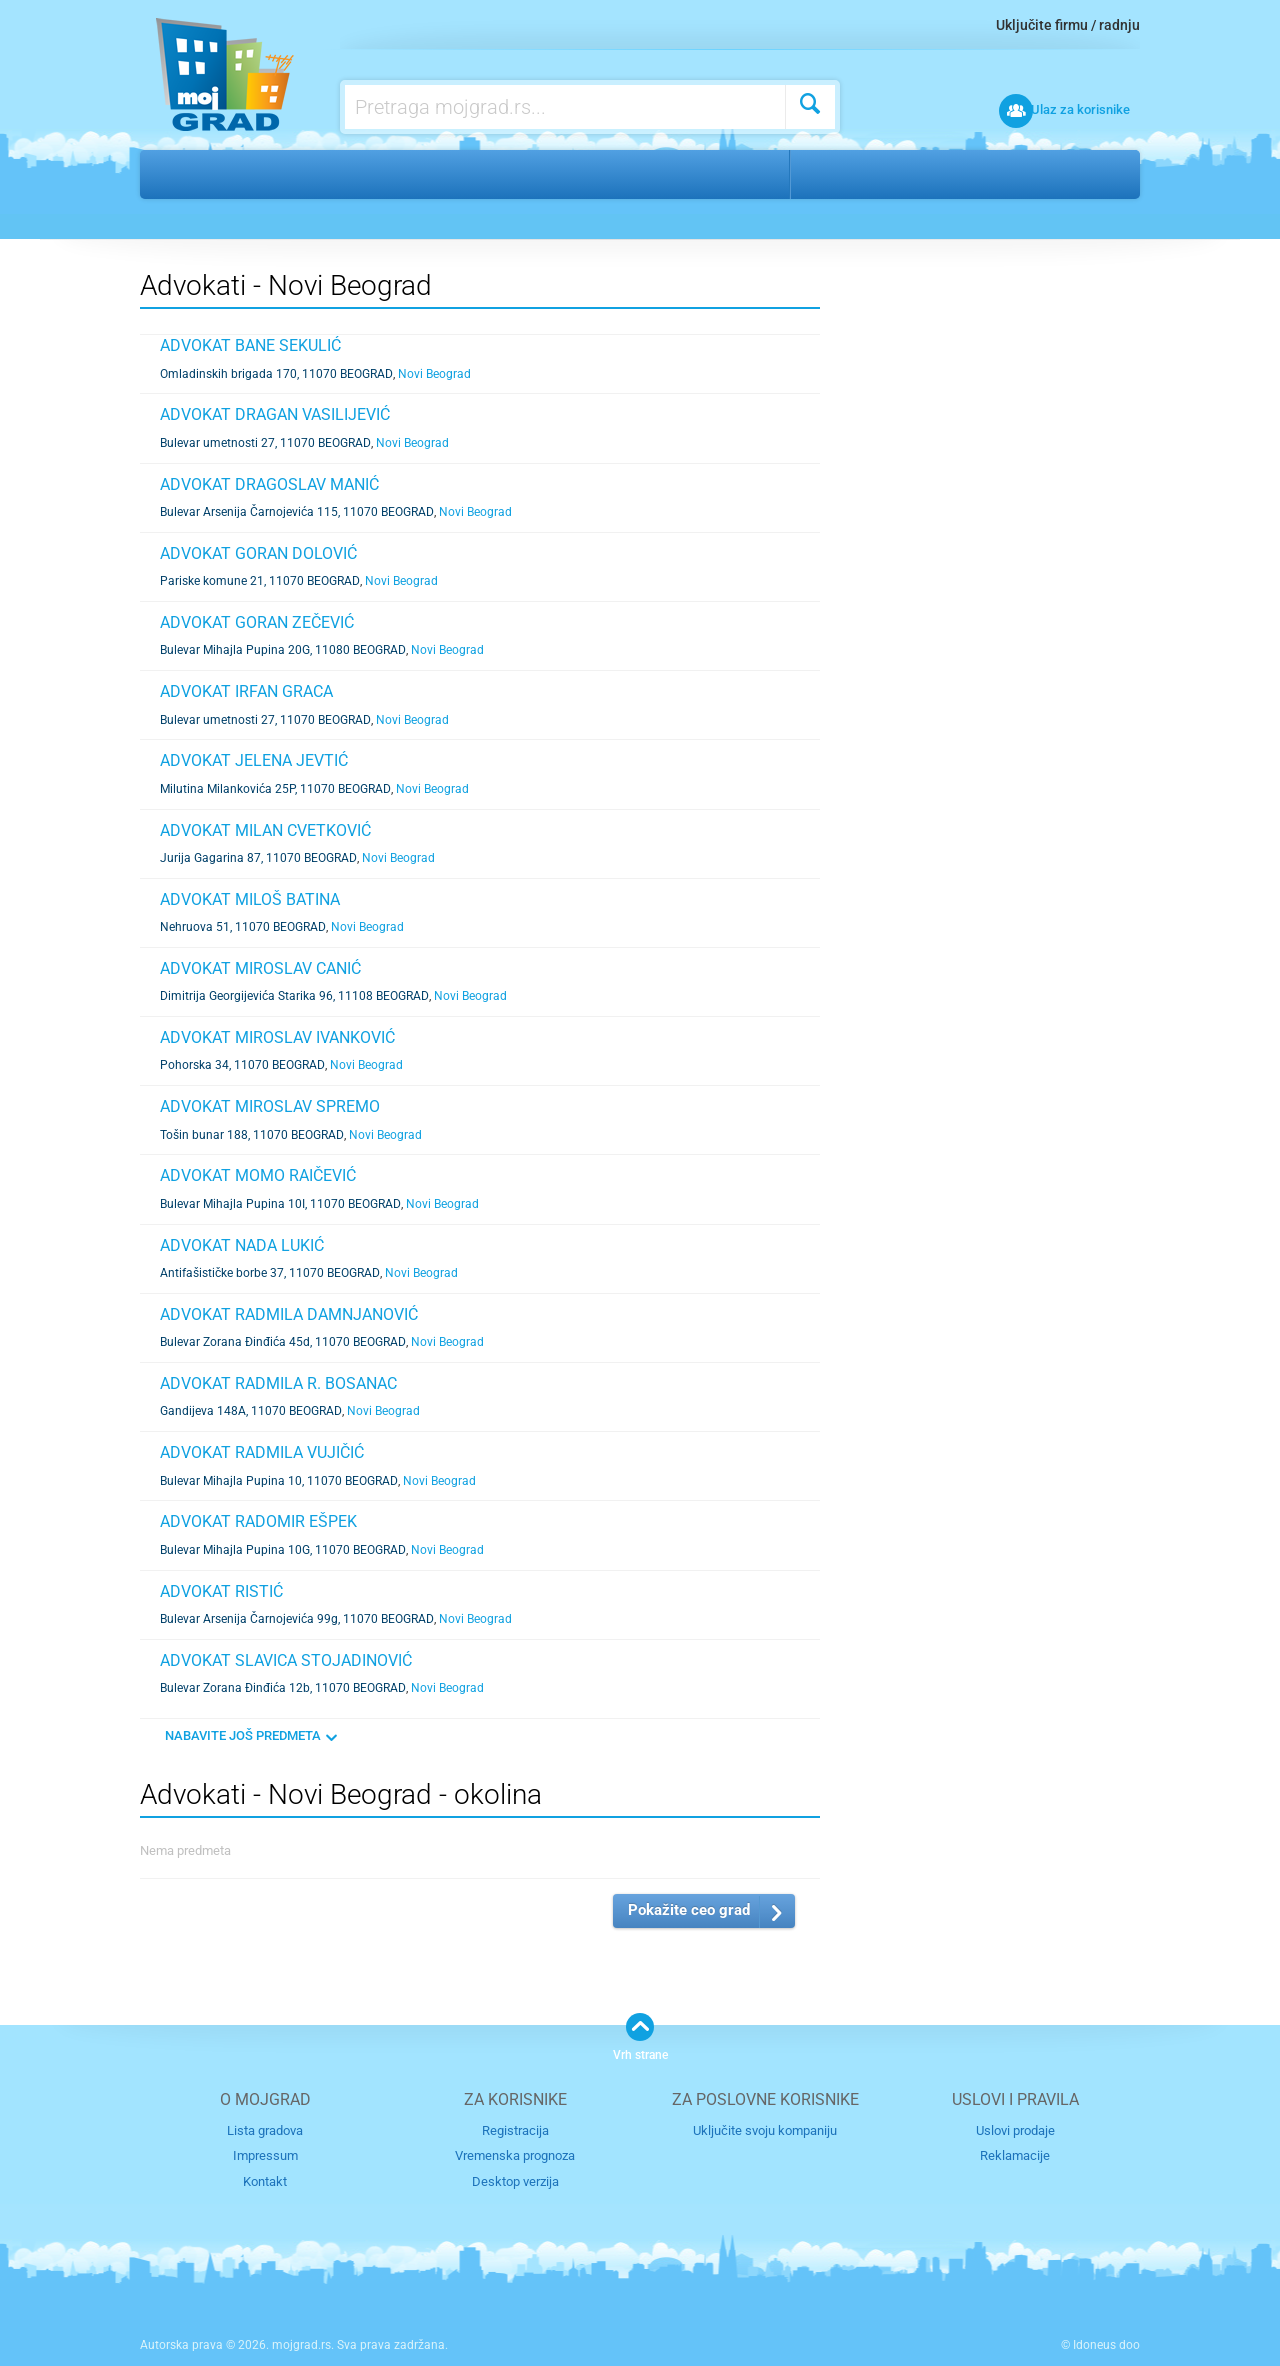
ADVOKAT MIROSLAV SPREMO (270, 1106)
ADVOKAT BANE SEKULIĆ (250, 345)
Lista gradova (265, 2130)
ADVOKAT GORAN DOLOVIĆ (258, 553)
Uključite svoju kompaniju (765, 2130)
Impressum (265, 2155)
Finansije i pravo (273, 174)
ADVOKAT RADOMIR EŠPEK (258, 1521)
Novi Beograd (954, 174)
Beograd (844, 174)
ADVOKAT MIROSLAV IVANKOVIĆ (277, 1037)
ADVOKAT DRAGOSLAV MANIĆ (269, 484)
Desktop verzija (515, 2180)
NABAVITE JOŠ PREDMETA (243, 1735)
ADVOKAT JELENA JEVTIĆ (254, 760)
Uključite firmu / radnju (1068, 25)
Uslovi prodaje (1015, 2130)
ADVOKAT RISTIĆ (221, 1591)
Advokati (396, 174)
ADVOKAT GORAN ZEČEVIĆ (257, 622)
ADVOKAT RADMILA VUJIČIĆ (262, 1452)
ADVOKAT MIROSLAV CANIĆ (260, 968)
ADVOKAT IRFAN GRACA (246, 691)
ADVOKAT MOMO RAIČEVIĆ (258, 1175)
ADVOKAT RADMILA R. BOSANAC (278, 1383)
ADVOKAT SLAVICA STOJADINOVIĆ (286, 1660)
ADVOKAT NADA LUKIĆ (242, 1245)
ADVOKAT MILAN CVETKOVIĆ (265, 830)
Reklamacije (1015, 2155)
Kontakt (265, 2180)
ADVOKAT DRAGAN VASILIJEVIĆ (275, 414)
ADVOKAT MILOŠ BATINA (250, 899)
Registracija (515, 2130)
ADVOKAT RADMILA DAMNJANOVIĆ (289, 1314)
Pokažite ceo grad (689, 1910)
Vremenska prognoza (515, 2155)
